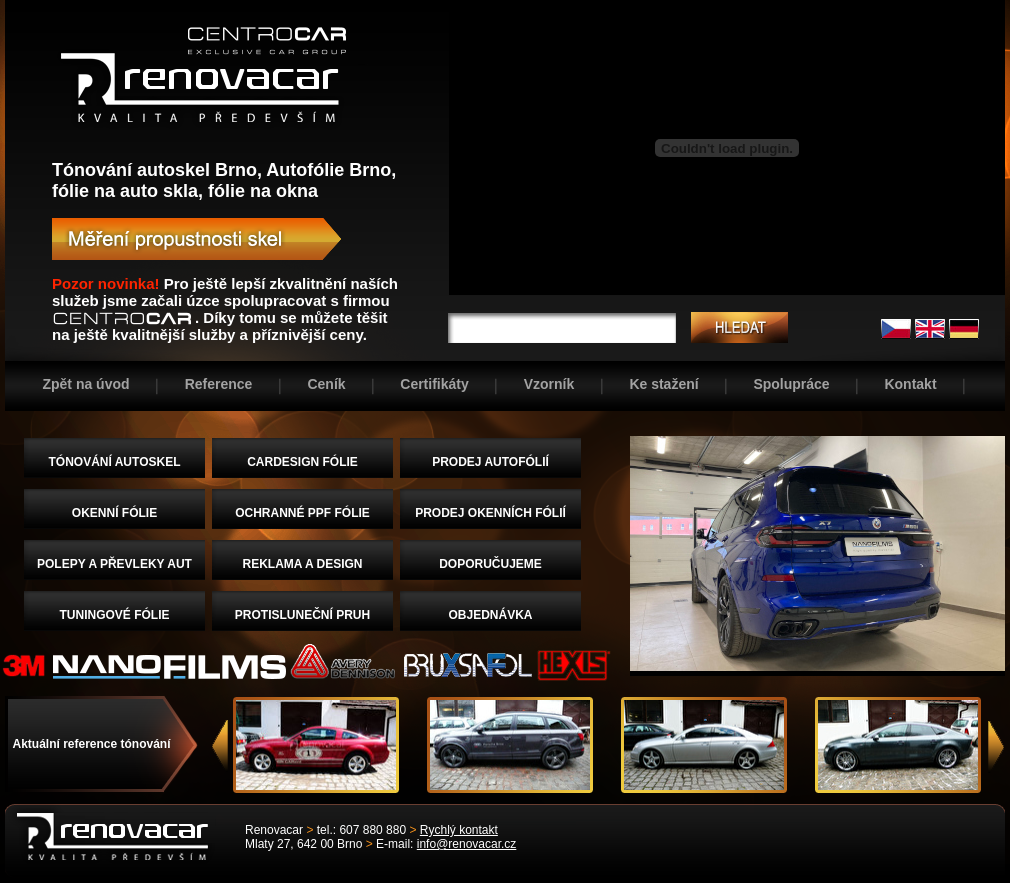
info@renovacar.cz (467, 844)
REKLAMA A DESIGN (303, 564)
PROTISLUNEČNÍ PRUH (302, 615)
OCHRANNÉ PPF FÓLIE (302, 513)
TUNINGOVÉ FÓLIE (114, 615)
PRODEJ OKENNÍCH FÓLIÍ (490, 513)
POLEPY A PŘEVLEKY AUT (114, 564)
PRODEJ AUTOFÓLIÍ (490, 462)
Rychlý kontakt (459, 830)
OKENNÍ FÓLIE (114, 513)
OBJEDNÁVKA (490, 615)
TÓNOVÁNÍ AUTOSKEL (114, 462)
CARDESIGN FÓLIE (302, 462)
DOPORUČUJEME (490, 564)
